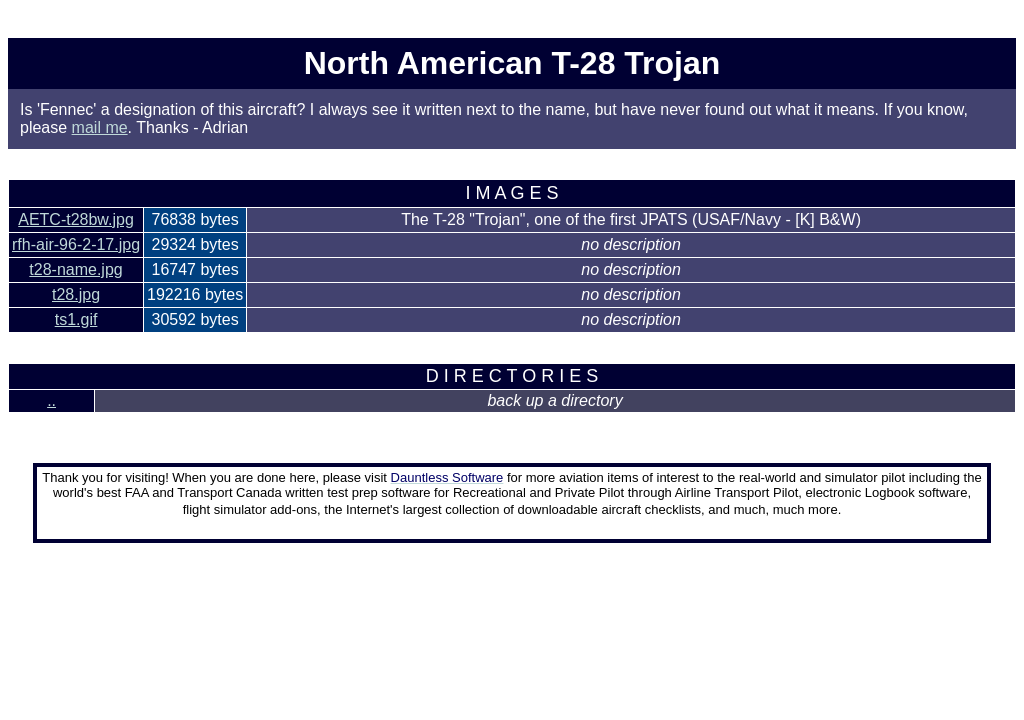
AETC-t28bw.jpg (76, 219)
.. (51, 400)
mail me (100, 127)
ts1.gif (76, 319)
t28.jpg (76, 294)
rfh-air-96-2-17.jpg (76, 244)
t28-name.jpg (75, 269)
